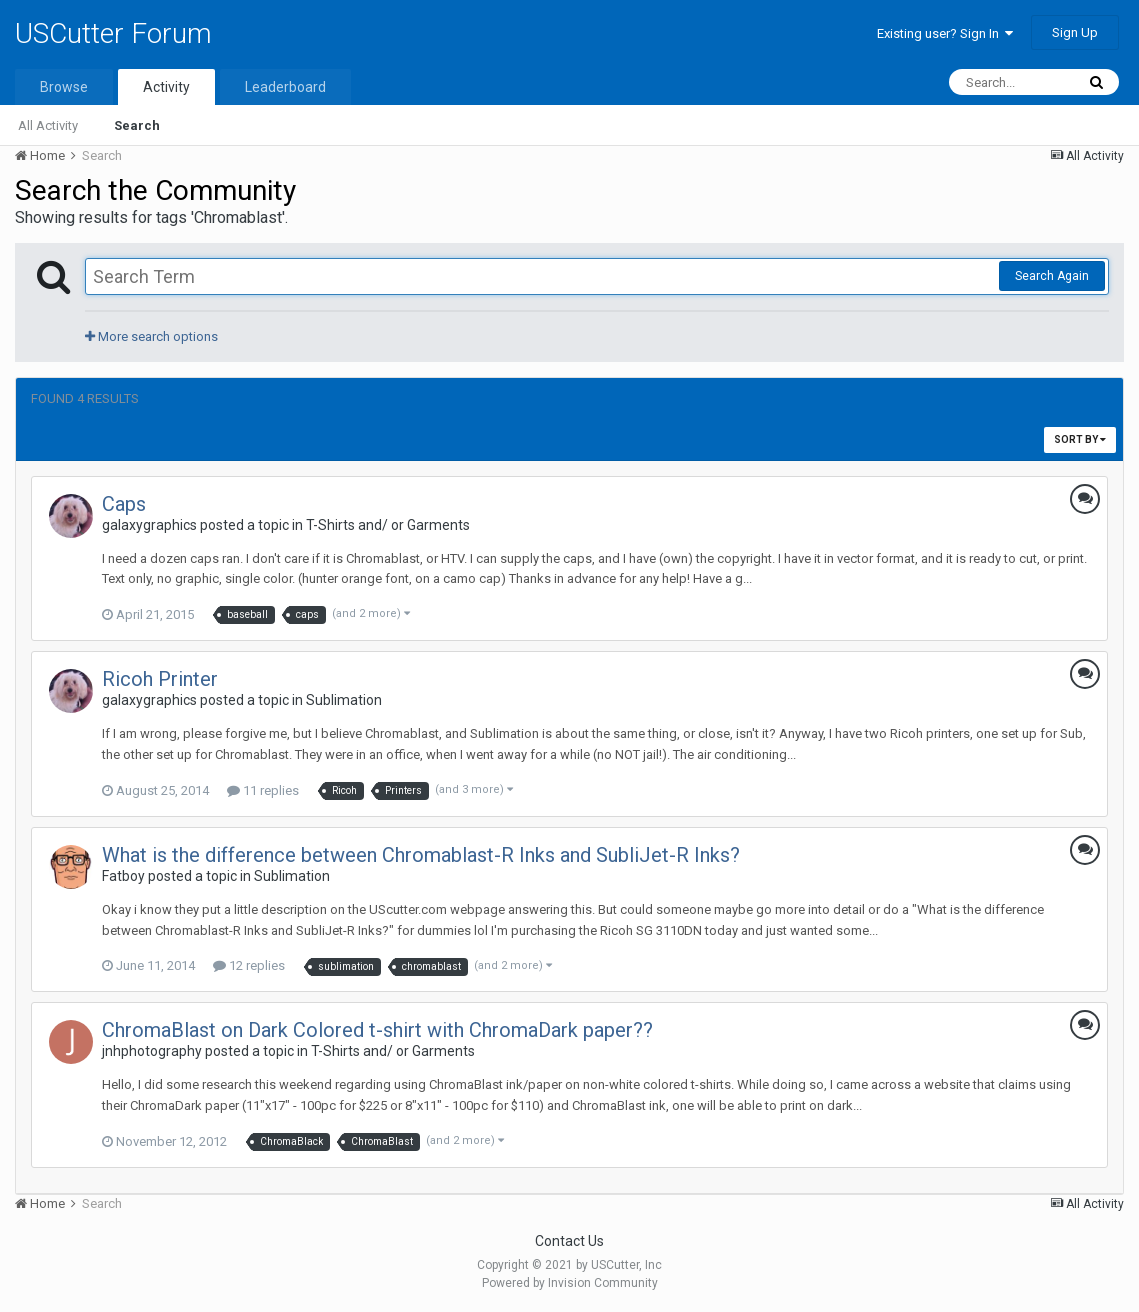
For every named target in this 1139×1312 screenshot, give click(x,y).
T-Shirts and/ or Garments (388, 525)
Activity (166, 87)
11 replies (263, 790)
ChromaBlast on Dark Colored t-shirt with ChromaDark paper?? (377, 1030)
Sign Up (1075, 32)
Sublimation (344, 700)
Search (137, 125)
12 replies (249, 965)
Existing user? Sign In (945, 33)
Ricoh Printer (160, 679)
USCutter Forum (113, 33)
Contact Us (569, 1241)
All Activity (48, 125)
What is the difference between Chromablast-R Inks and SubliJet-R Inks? (421, 855)
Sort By (1080, 439)
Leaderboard (285, 87)
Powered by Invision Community (570, 1283)
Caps (124, 504)
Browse (64, 87)
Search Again (1052, 276)
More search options (151, 336)
